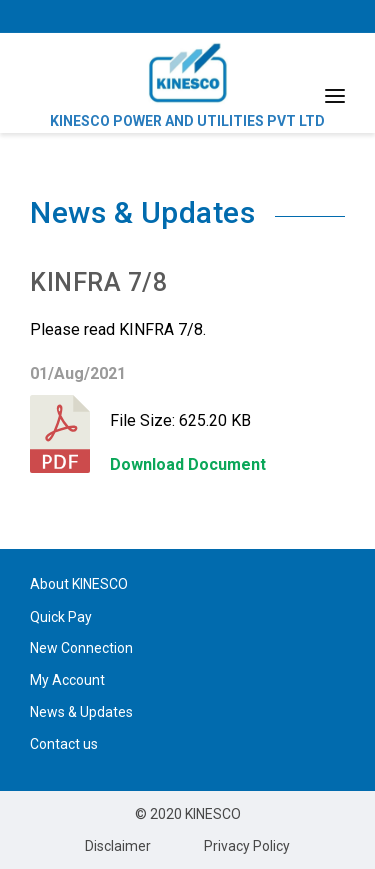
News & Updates (81, 712)
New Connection (81, 648)
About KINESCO (79, 584)
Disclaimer (118, 846)
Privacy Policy (247, 846)
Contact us (64, 744)
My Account (67, 680)
